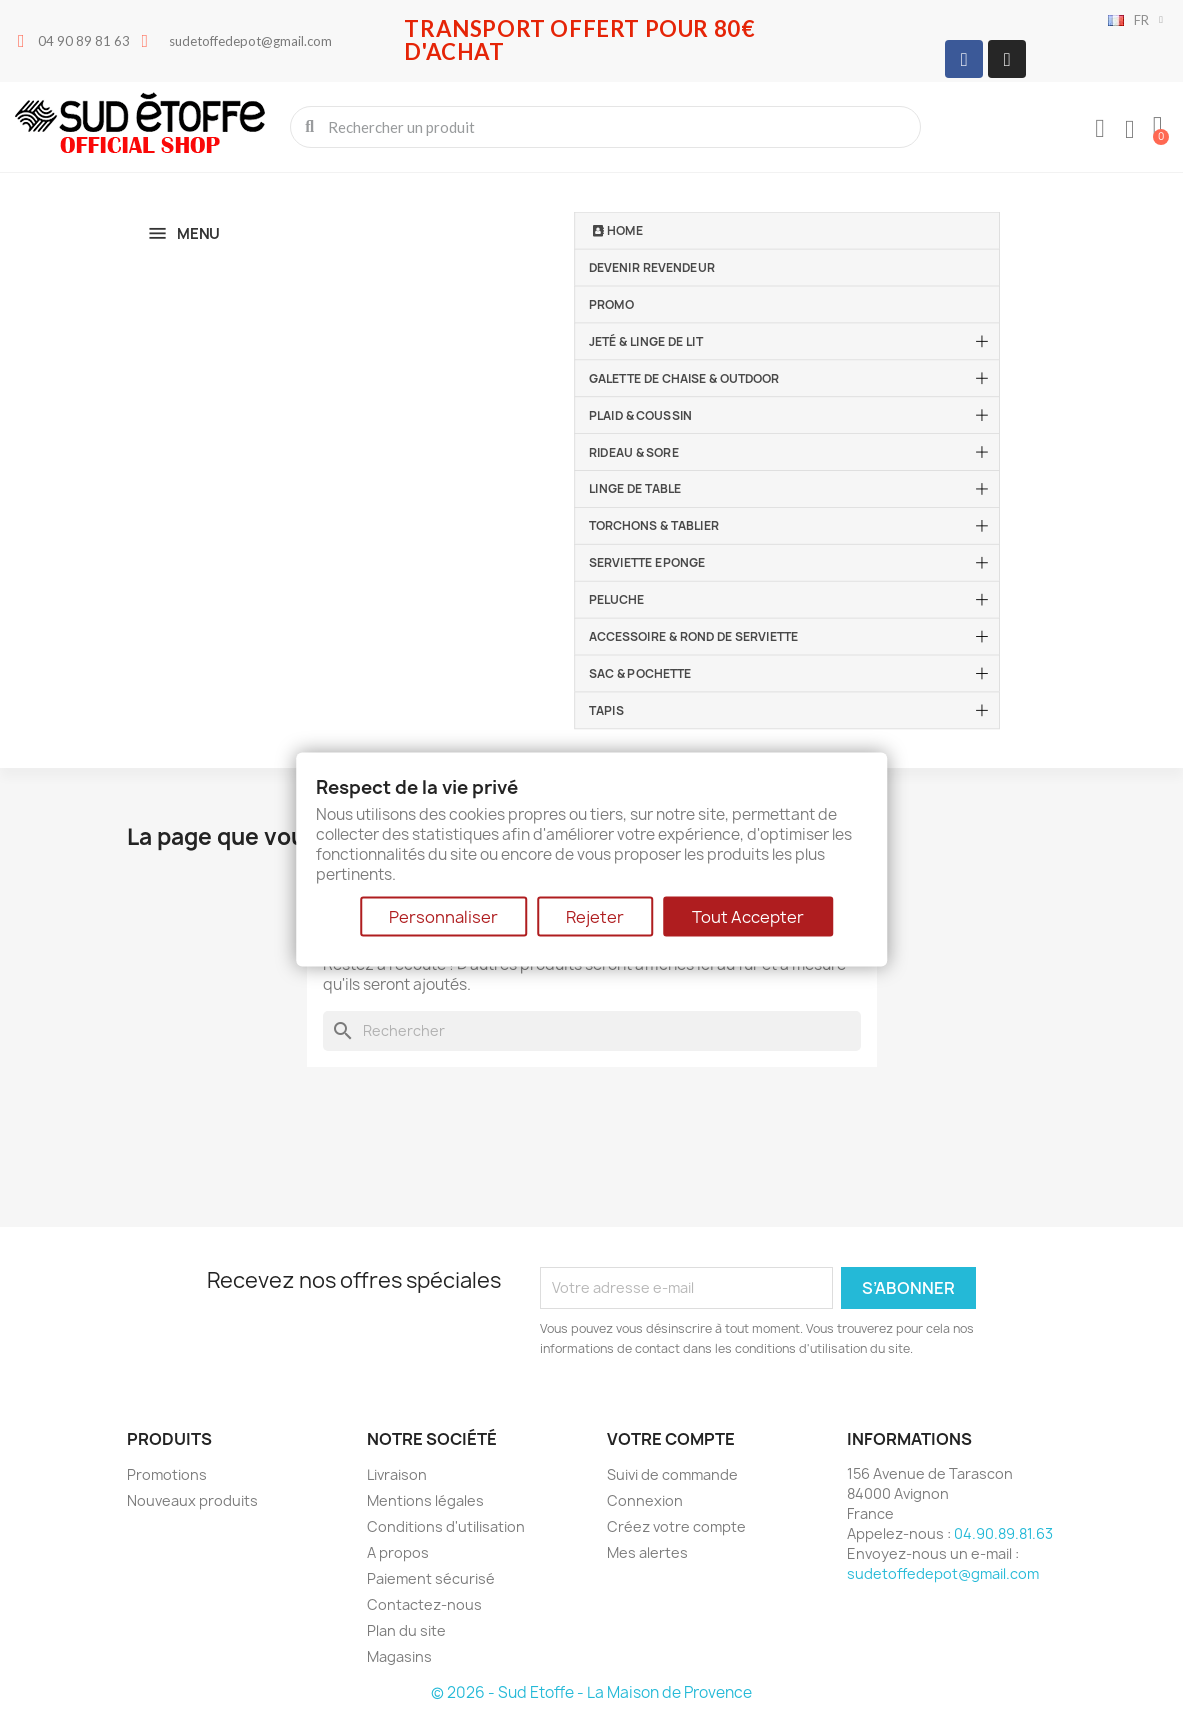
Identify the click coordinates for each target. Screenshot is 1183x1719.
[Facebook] (964, 59)
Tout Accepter (748, 917)
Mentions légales (425, 1500)
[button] (1158, 127)
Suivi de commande (672, 1474)
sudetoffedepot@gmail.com (943, 1573)
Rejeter (595, 917)
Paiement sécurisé (431, 1578)
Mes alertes (647, 1552)
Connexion (645, 1500)
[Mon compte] (1100, 129)
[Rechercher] (592, 1031)
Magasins (399, 1656)
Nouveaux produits (192, 1500)
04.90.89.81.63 (1003, 1533)
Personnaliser (443, 917)
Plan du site (406, 1630)
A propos (398, 1552)
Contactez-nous (424, 1604)
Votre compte (671, 1439)
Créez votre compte (676, 1526)
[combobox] (607, 127)
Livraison (397, 1474)
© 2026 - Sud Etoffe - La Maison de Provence (591, 1692)
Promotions (167, 1474)
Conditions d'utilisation (446, 1526)
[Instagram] (1007, 59)
